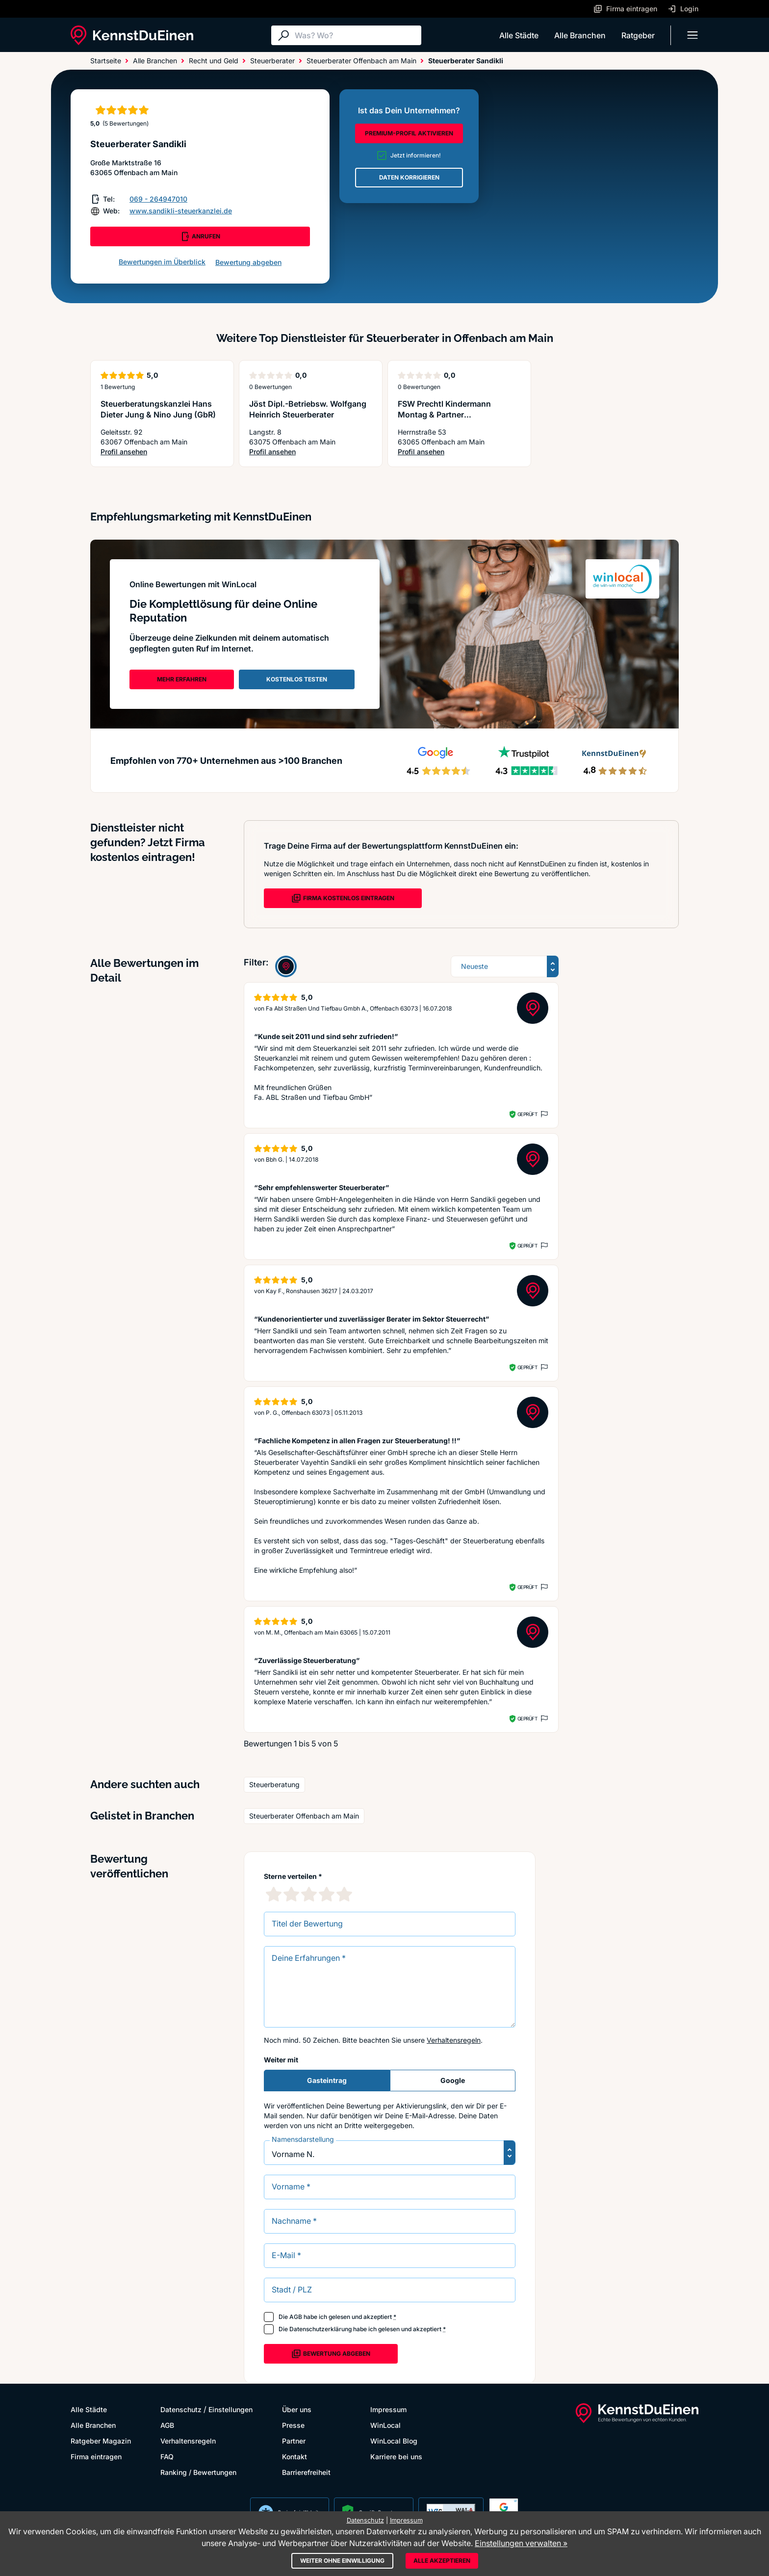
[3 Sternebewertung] (309, 1894)
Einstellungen (230, 2409)
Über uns (296, 2409)
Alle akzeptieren (441, 2560)
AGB (295, 2316)
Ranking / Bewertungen (198, 2472)
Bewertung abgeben (248, 262)
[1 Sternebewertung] (274, 1894)
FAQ (167, 2456)
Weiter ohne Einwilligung (342, 2560)
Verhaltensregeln (454, 2040)
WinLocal (385, 2425)
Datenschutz (181, 2409)
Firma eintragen (96, 2456)
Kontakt (294, 2456)
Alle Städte (518, 35)
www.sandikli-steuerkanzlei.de (180, 211)
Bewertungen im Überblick (162, 262)
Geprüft (527, 1114)
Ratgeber (638, 35)
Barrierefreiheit (306, 2472)
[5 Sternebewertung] (344, 1894)
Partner (294, 2441)
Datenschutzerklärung (320, 2329)
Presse (293, 2425)
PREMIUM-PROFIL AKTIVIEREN (409, 133)
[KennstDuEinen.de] (132, 35)
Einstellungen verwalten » (521, 2543)
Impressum (388, 2409)
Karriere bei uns (396, 2456)
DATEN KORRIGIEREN (409, 177)
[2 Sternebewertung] (291, 1894)
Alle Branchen (580, 35)
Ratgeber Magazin (101, 2441)
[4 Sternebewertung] (326, 1894)
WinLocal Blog (393, 2441)
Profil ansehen (162, 452)
